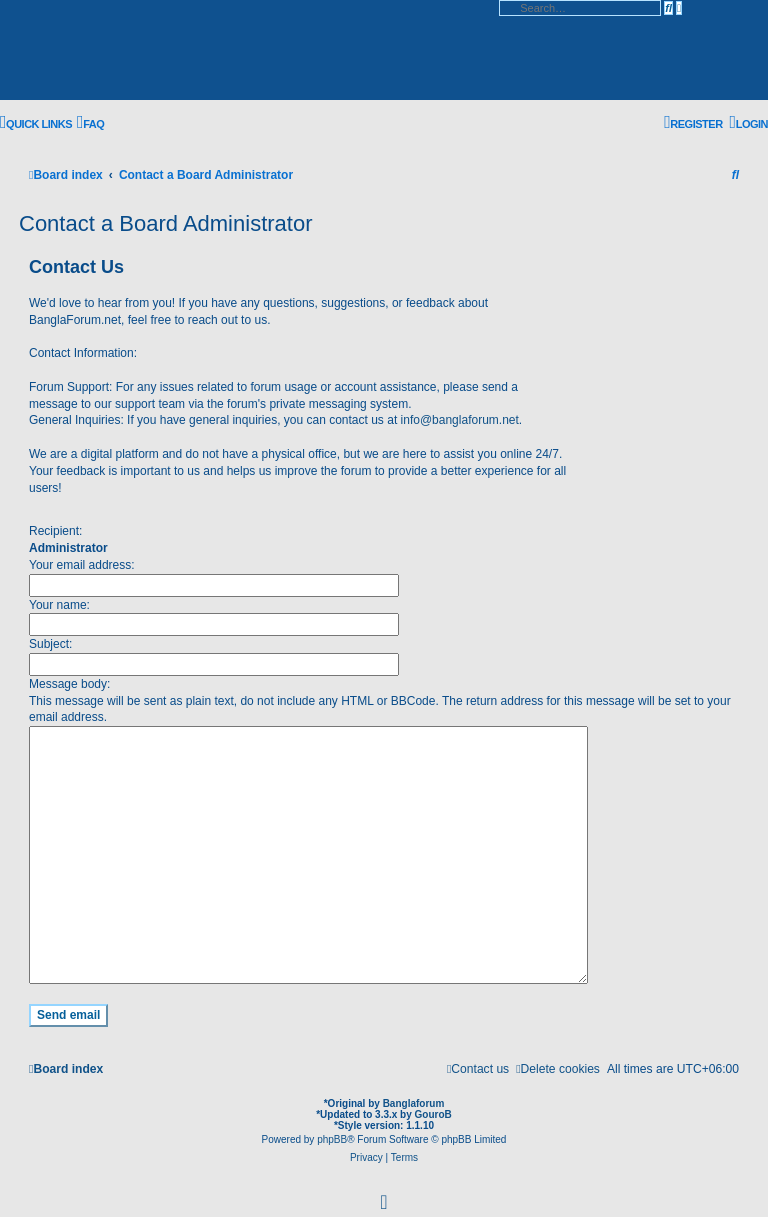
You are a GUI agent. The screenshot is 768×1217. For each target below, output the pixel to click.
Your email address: (82, 565)
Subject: (50, 644)
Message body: (69, 684)
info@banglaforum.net (460, 420)
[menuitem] (90, 123)
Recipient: (55, 531)
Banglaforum (414, 1096)
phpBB (332, 1132)
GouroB (433, 1107)
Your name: (59, 605)
